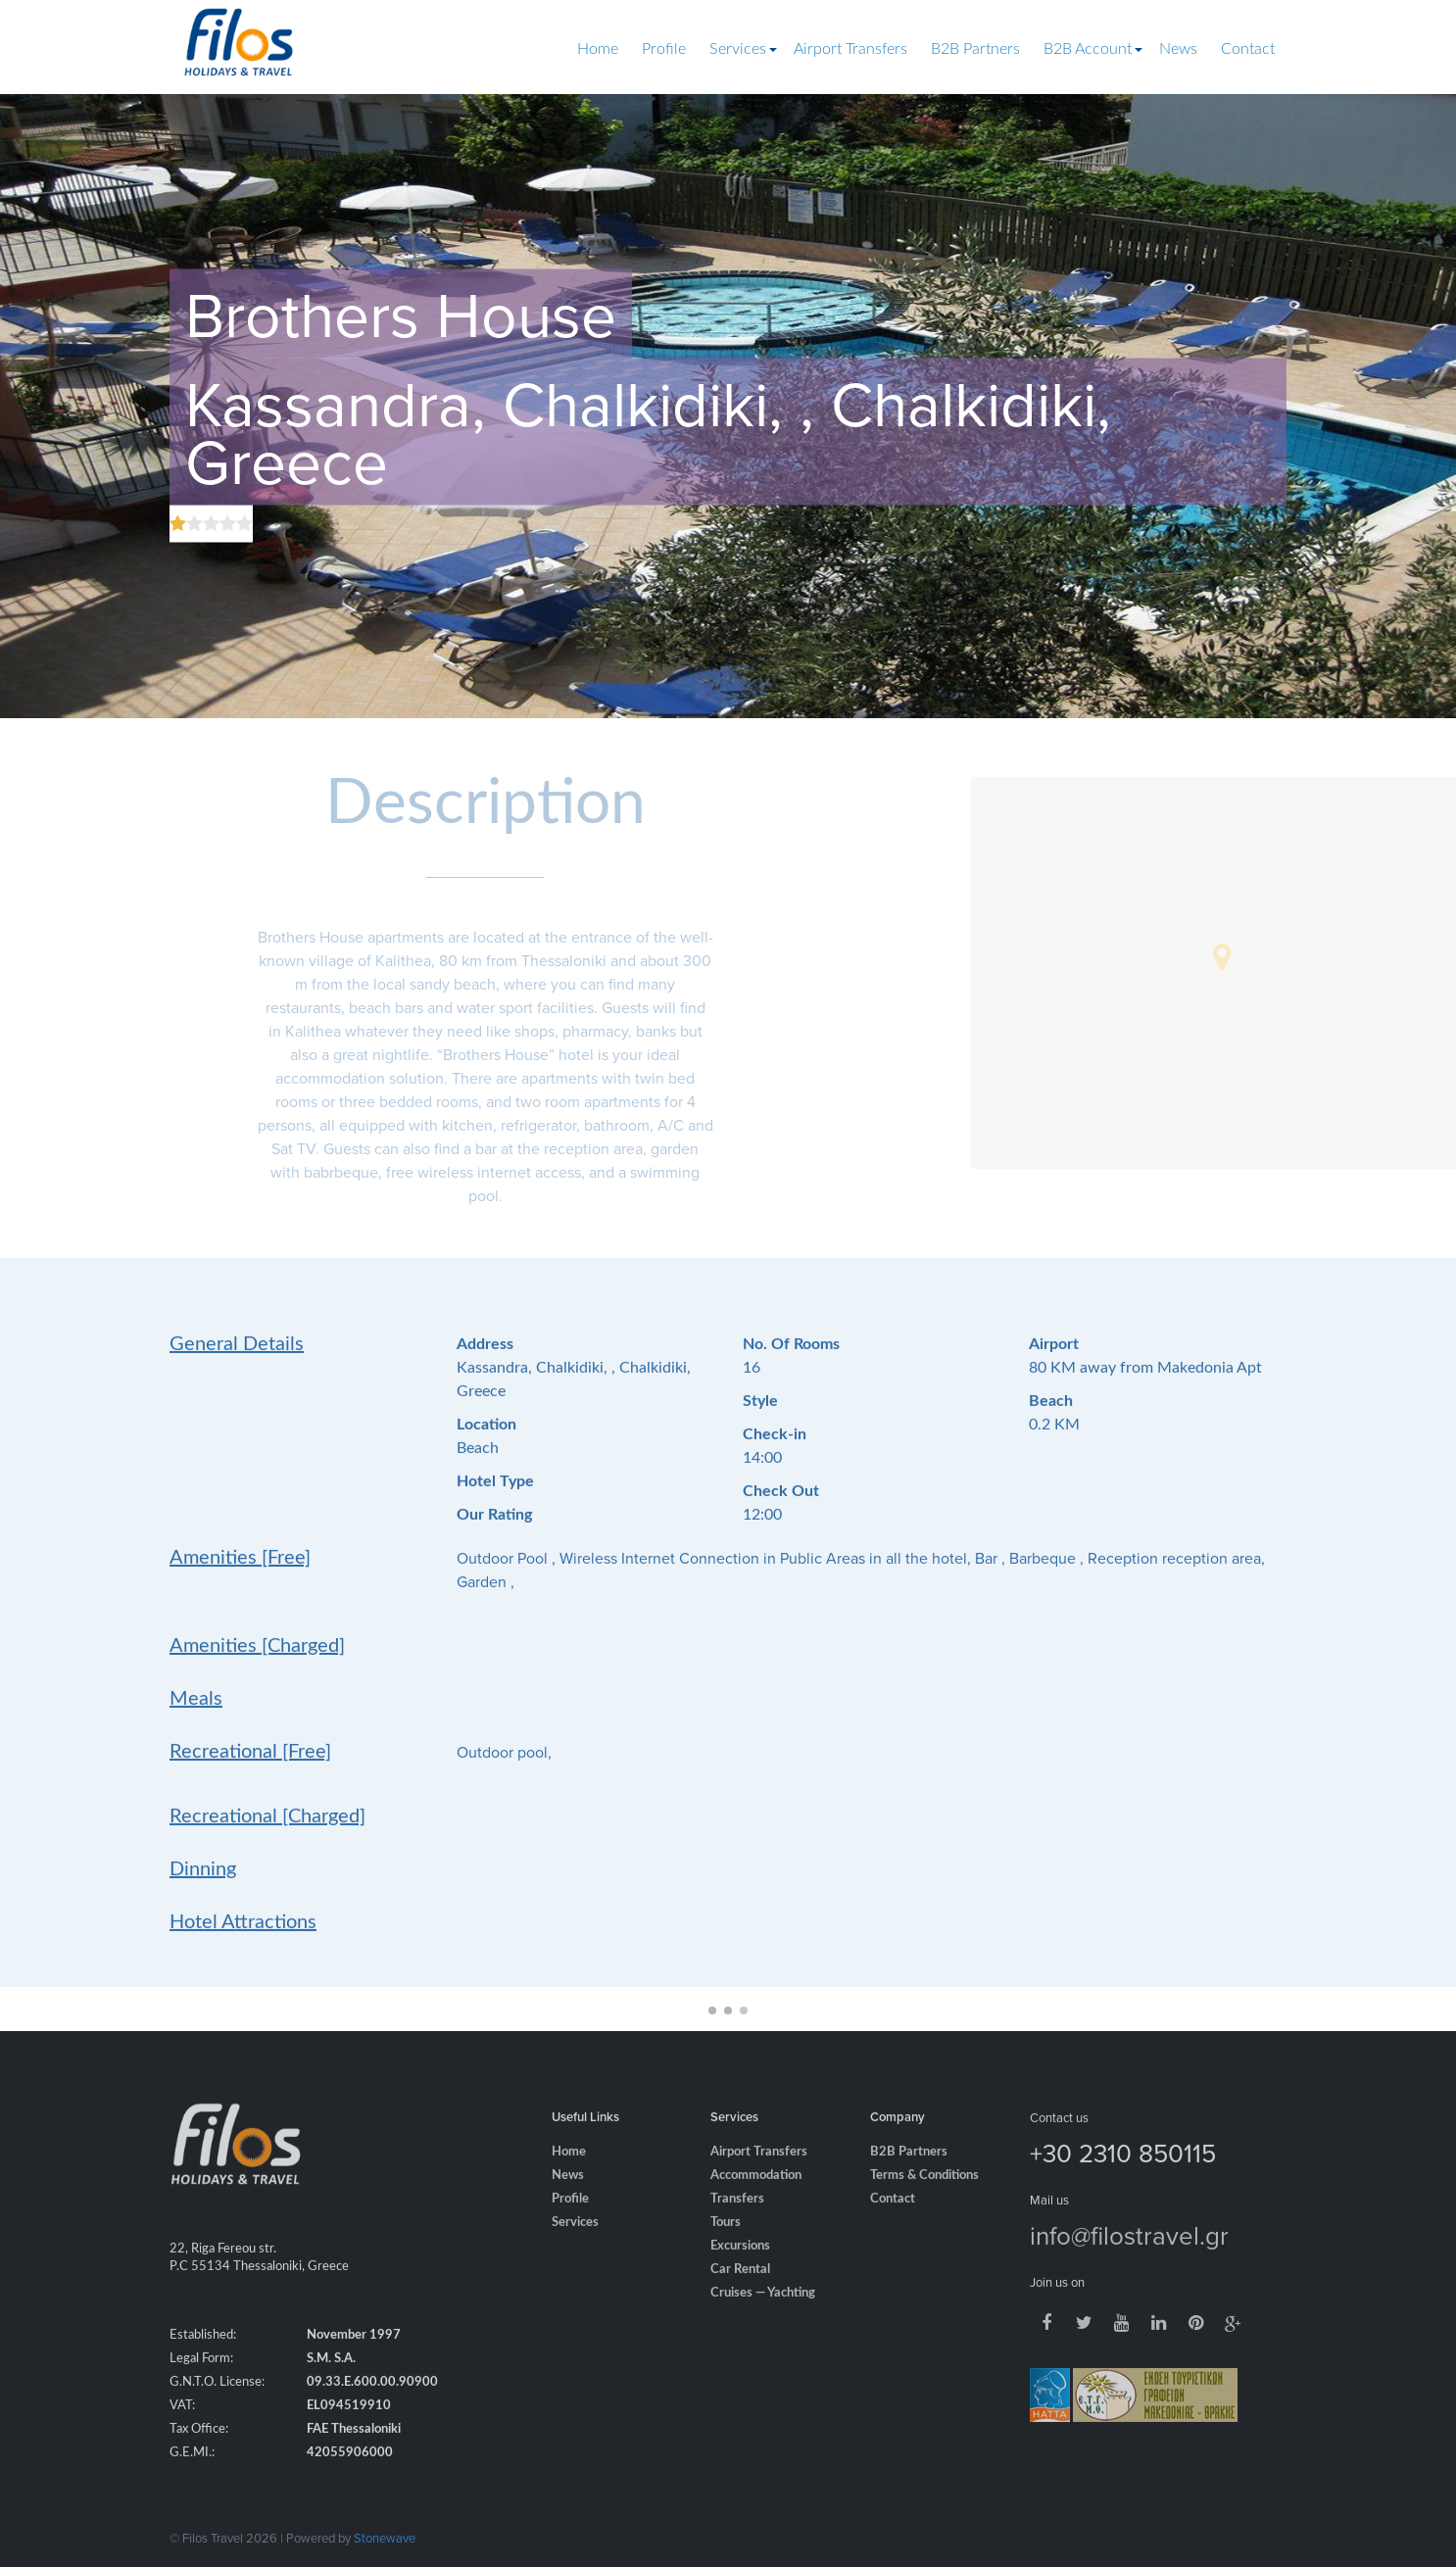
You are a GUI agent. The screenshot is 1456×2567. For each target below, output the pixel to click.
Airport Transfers (850, 49)
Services (737, 49)
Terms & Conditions (924, 2200)
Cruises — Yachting (762, 2317)
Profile (664, 49)
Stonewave (384, 2537)
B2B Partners (975, 49)
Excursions (740, 2270)
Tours (725, 2247)
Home (597, 49)
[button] (1222, 957)
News (1178, 49)
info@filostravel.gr (1129, 2259)
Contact (1248, 49)
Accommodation (755, 2200)
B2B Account (1087, 49)
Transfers (737, 2223)
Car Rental (740, 2294)
